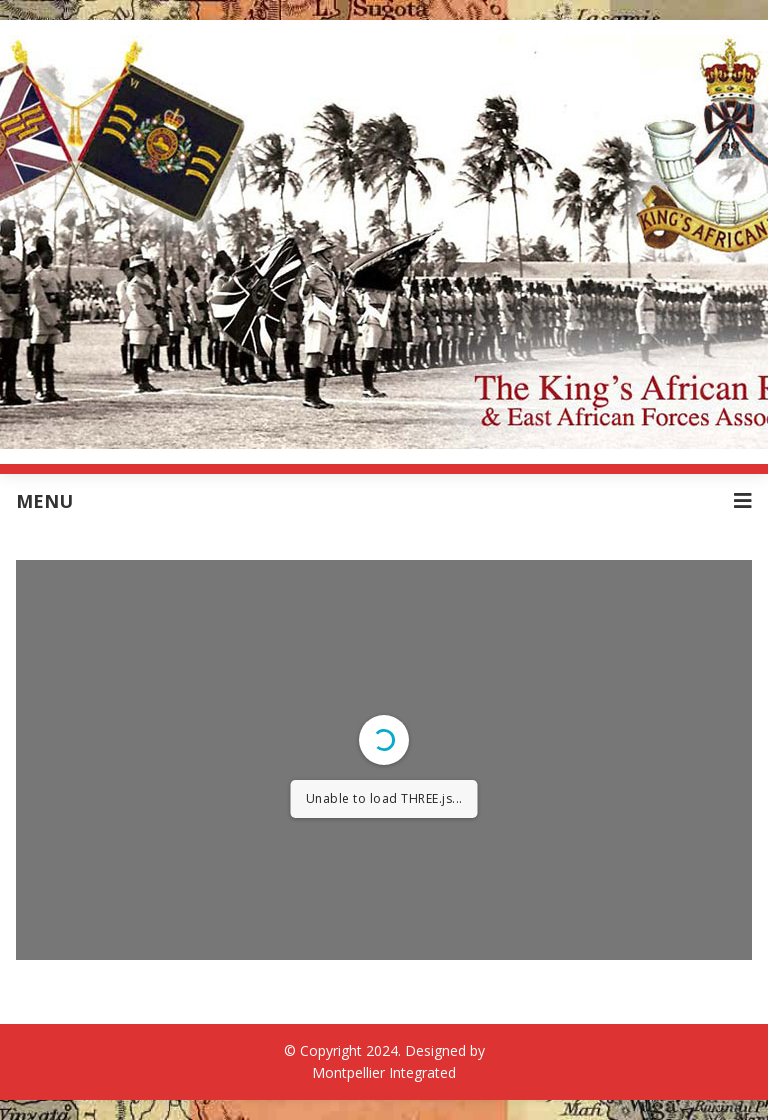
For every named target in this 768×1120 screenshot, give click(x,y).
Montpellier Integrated (384, 1072)
